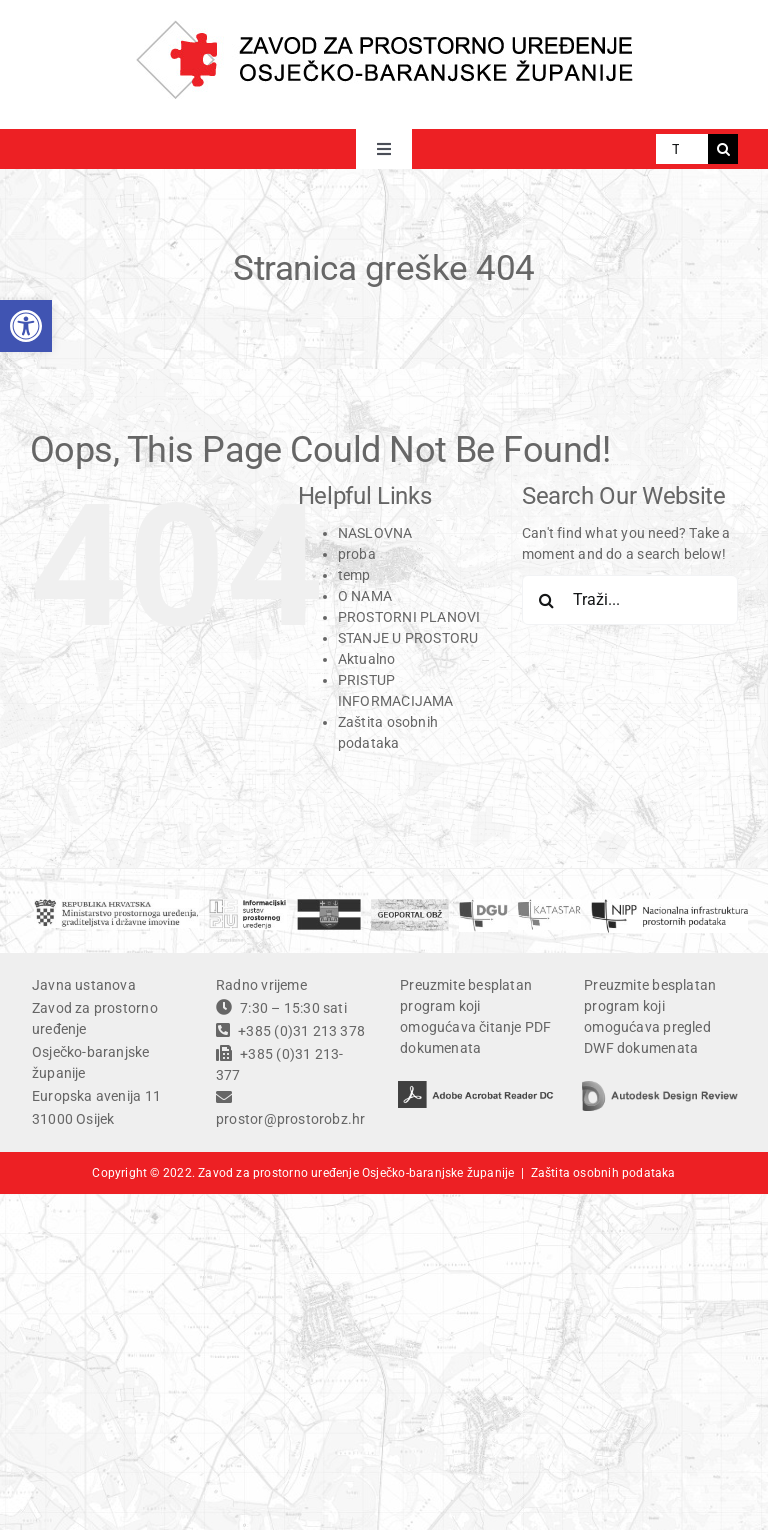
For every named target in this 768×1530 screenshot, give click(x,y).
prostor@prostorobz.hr (290, 1119)
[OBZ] (329, 906)
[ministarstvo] (116, 906)
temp (354, 575)
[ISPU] (248, 906)
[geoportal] (410, 906)
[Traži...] (682, 149)
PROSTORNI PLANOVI (409, 617)
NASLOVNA (375, 533)
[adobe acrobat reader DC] (476, 1088)
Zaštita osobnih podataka (603, 1173)
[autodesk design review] (660, 1088)
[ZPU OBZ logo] (384, 27)
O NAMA (365, 596)
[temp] (669, 906)
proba (357, 554)
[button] (26, 326)
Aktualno (367, 659)
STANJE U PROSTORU (408, 638)
